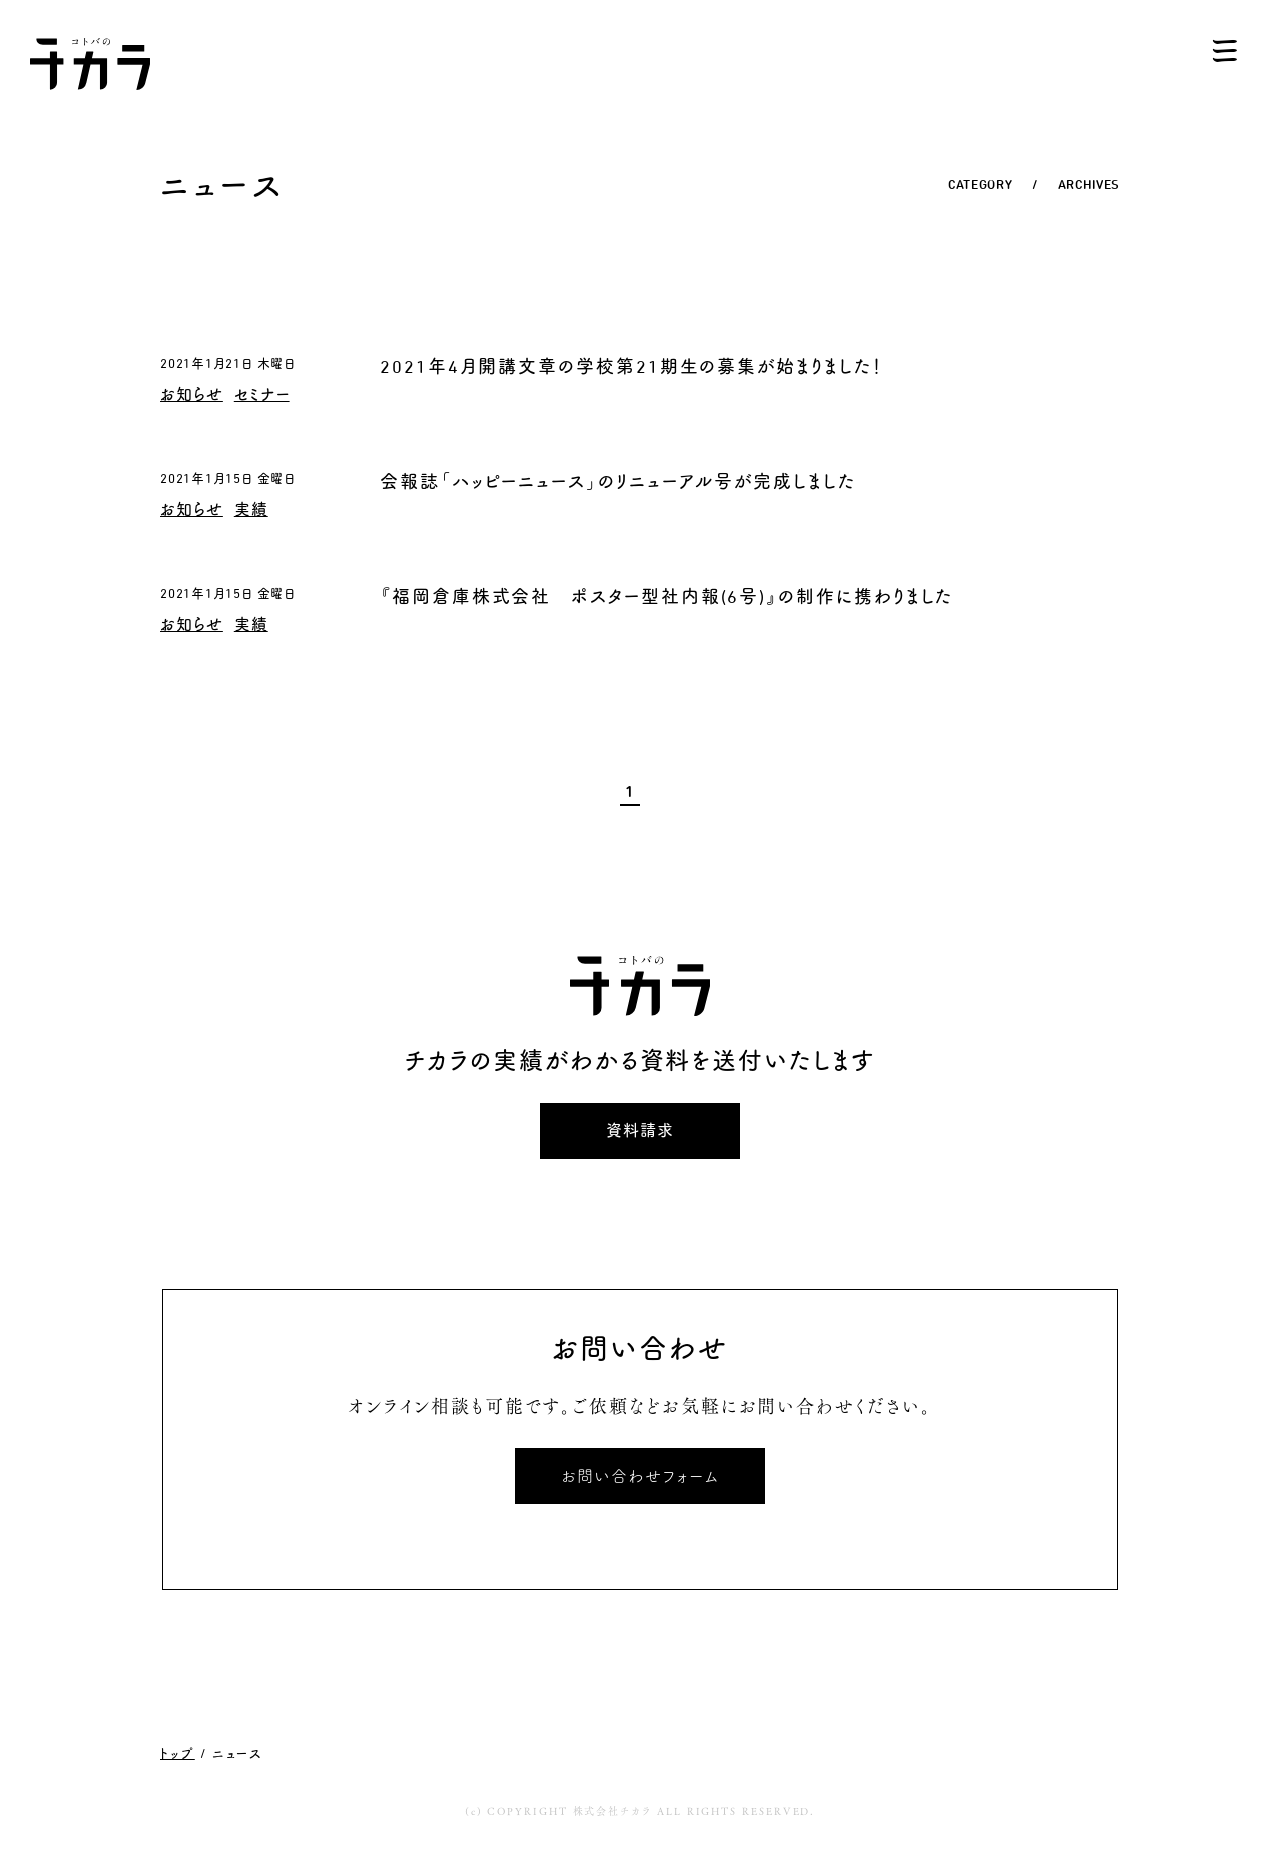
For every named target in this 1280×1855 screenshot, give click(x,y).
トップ (177, 1753)
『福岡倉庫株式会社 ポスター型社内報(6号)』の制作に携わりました (666, 596)
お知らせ (191, 394)
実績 (251, 509)
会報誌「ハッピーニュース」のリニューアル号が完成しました (618, 481)
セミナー (262, 394)
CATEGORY (980, 184)
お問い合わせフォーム (640, 1476)
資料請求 (640, 1130)
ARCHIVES (1089, 184)
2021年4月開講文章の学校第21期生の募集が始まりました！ (631, 366)
